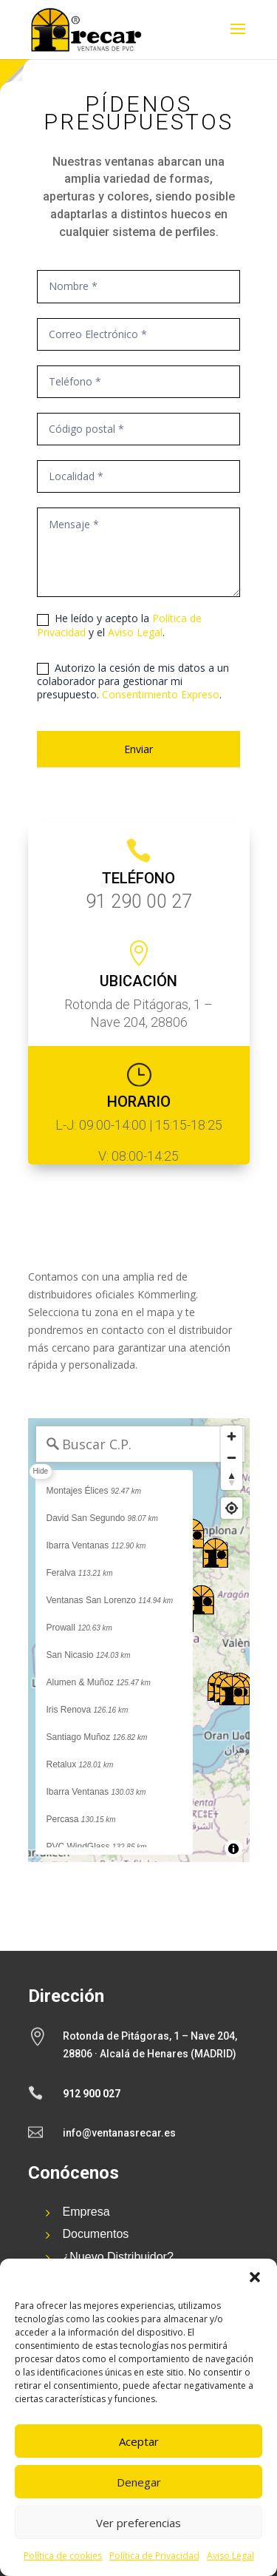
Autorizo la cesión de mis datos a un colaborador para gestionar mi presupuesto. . (133, 681)
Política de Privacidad (154, 2555)
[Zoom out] (231, 1458)
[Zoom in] (231, 1436)
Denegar (139, 2482)
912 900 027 (91, 2094)
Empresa (86, 2211)
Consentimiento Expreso (160, 694)
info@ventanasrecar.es (119, 2133)
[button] (254, 2277)
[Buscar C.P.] (140, 1444)
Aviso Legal (230, 2555)
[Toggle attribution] (233, 1849)
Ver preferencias (138, 2522)
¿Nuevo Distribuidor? (118, 2256)
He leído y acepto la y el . (119, 625)
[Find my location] (231, 1508)
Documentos (96, 2234)
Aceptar (139, 2441)
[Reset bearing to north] (231, 1479)
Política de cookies (63, 2555)
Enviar (138, 749)
